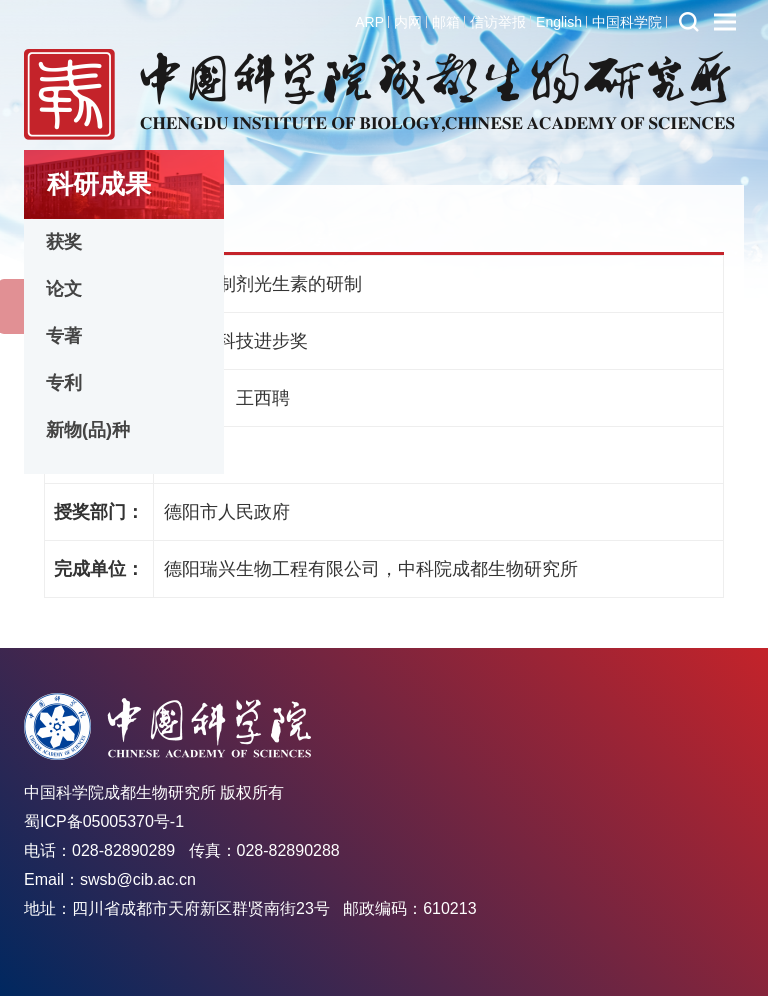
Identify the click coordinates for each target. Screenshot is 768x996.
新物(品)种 (88, 430)
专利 (64, 383)
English (559, 22)
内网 (408, 22)
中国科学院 (627, 22)
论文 (64, 289)
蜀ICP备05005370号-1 (104, 821)
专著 (64, 336)
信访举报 (498, 22)
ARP (369, 22)
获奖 (64, 242)
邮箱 (446, 22)
